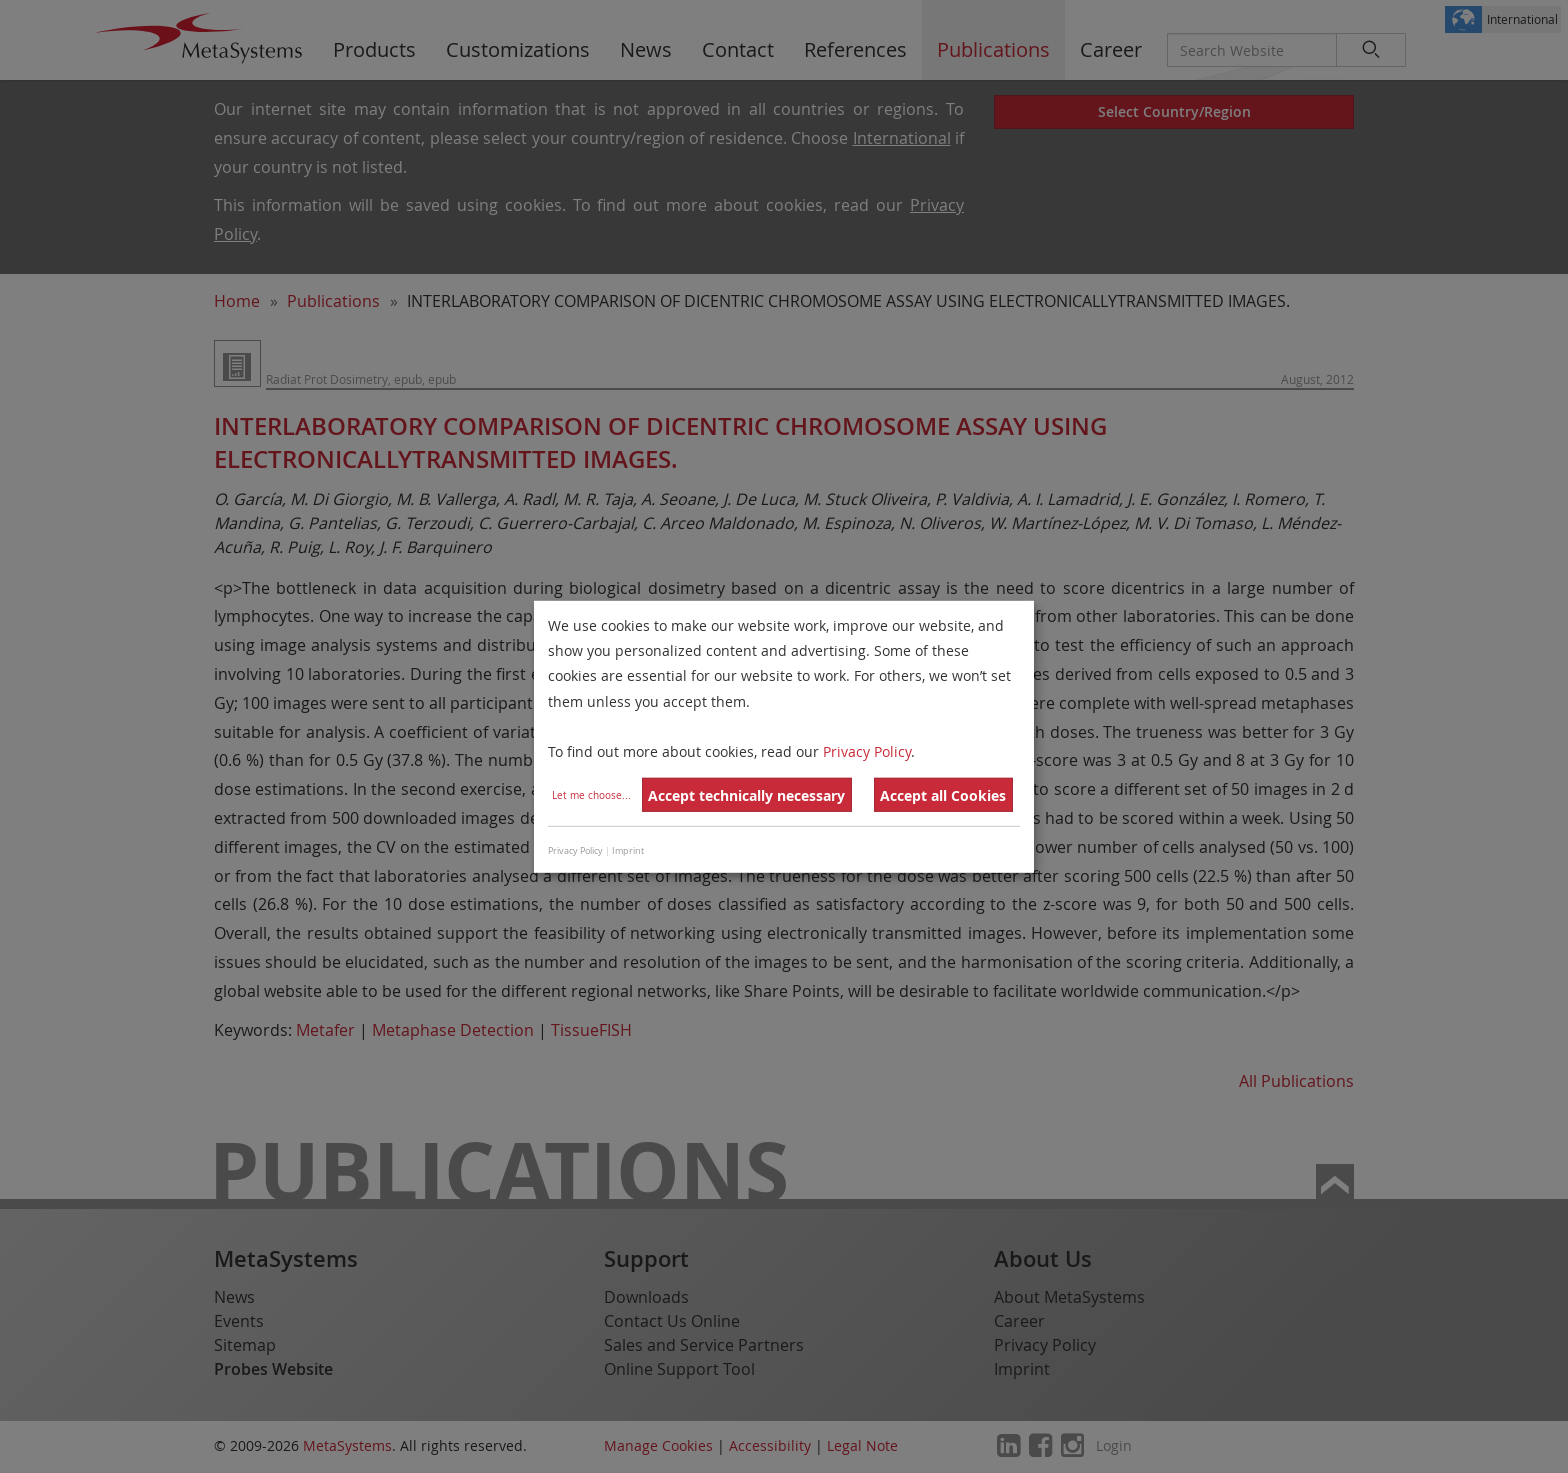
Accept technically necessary (746, 795)
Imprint (628, 851)
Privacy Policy (867, 751)
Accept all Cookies (943, 795)
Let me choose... (591, 795)
